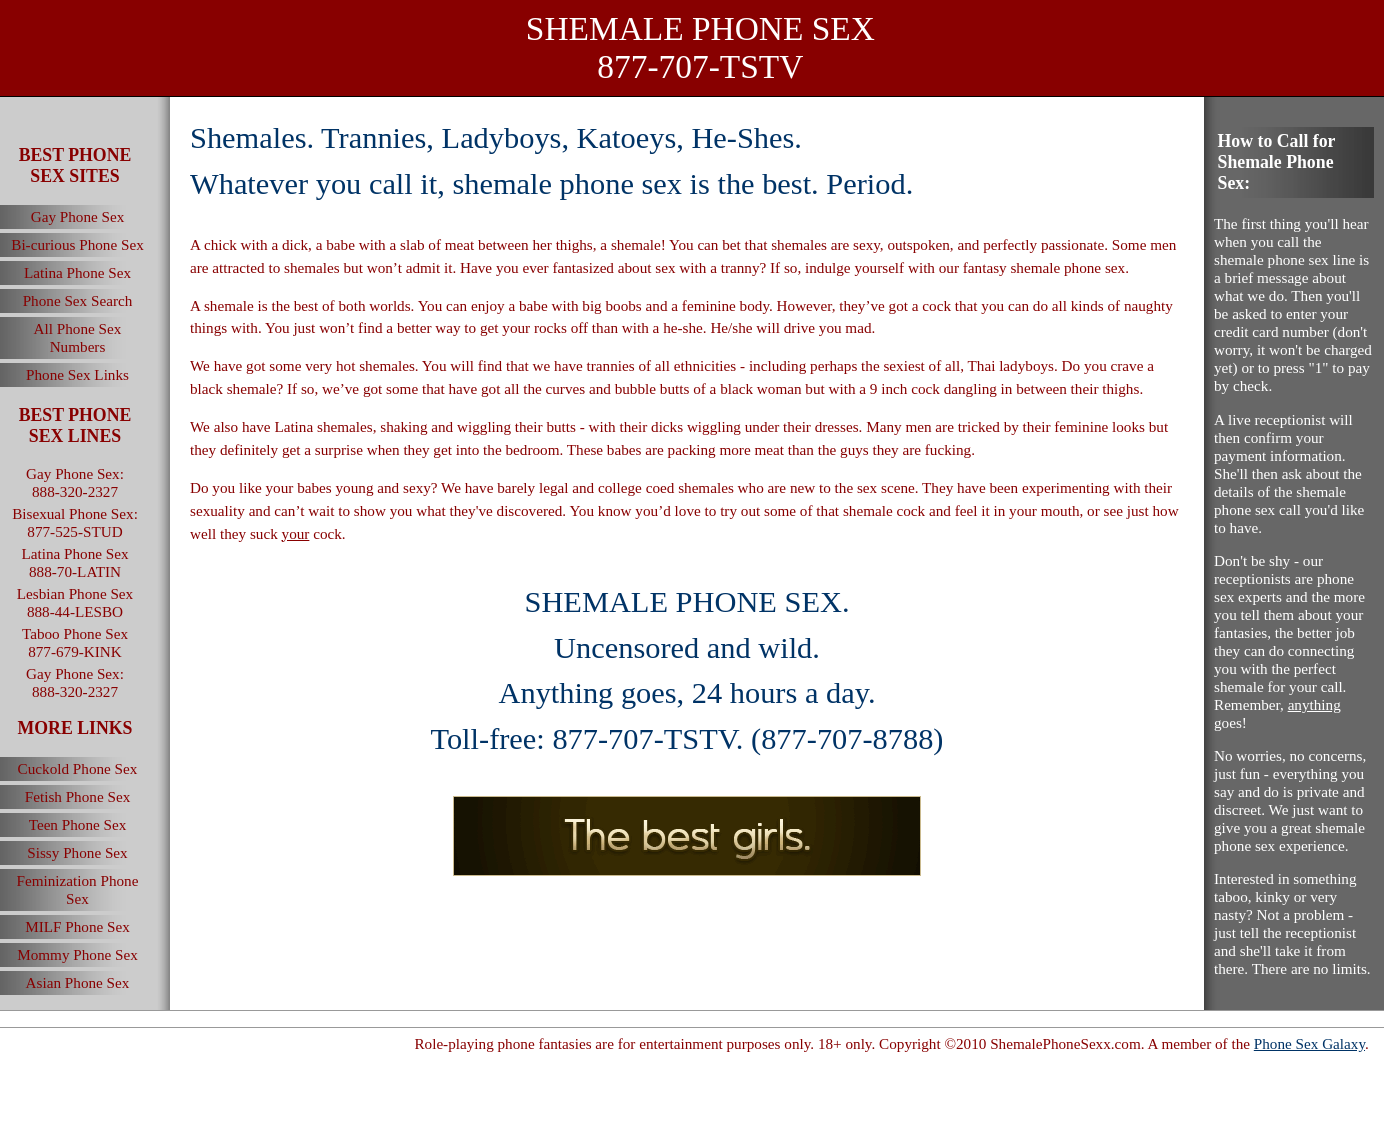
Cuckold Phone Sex (78, 768)
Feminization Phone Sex (78, 889)
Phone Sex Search (78, 300)
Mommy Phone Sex (77, 954)
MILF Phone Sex (77, 926)
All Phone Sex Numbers (78, 337)
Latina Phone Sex (77, 272)
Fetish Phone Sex (77, 796)
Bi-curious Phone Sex (77, 244)
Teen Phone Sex (78, 824)
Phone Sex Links (77, 374)
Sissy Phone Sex (77, 852)
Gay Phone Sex (78, 216)
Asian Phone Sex (78, 982)
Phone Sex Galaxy (1309, 1043)
